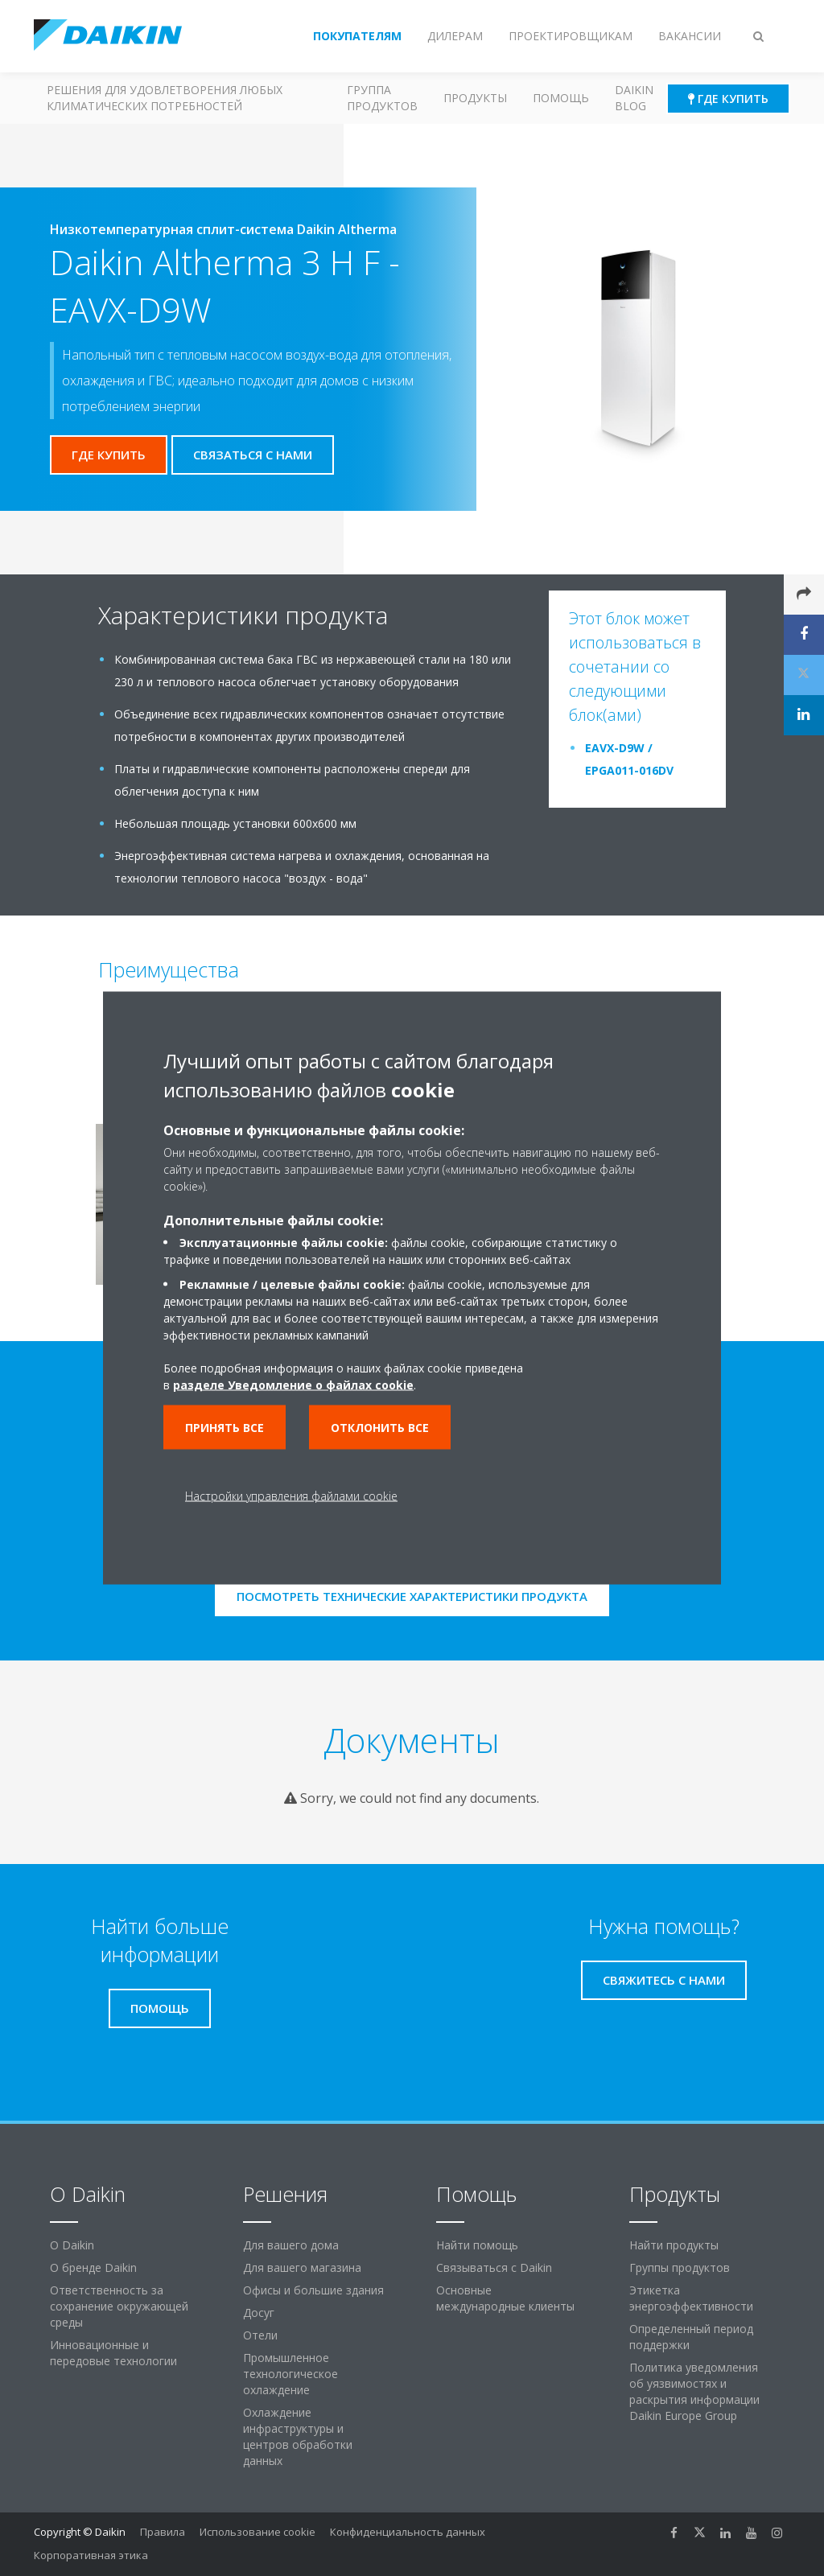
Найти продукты (674, 2245)
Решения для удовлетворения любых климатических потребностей (164, 97)
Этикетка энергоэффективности (691, 2298)
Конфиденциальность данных (407, 2532)
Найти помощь (477, 2245)
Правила (162, 2532)
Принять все (224, 1427)
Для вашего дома (291, 2245)
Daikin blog (634, 97)
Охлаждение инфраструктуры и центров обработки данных (297, 2436)
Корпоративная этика (91, 2555)
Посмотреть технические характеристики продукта (412, 1596)
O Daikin (72, 2245)
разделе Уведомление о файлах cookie (293, 1385)
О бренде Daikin (93, 2267)
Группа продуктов (382, 97)
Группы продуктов (679, 2267)
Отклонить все (380, 1427)
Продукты (475, 97)
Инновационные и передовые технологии (113, 2352)
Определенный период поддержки (691, 2336)
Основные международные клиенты (505, 2298)
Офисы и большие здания (313, 2290)
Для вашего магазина (302, 2267)
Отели (260, 2335)
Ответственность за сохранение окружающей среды (119, 2306)
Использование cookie (257, 2532)
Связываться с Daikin (494, 2267)
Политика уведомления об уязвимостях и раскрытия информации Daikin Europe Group (694, 2391)
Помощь (561, 97)
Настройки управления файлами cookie (291, 1496)
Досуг (258, 2312)
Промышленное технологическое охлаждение (290, 2373)
